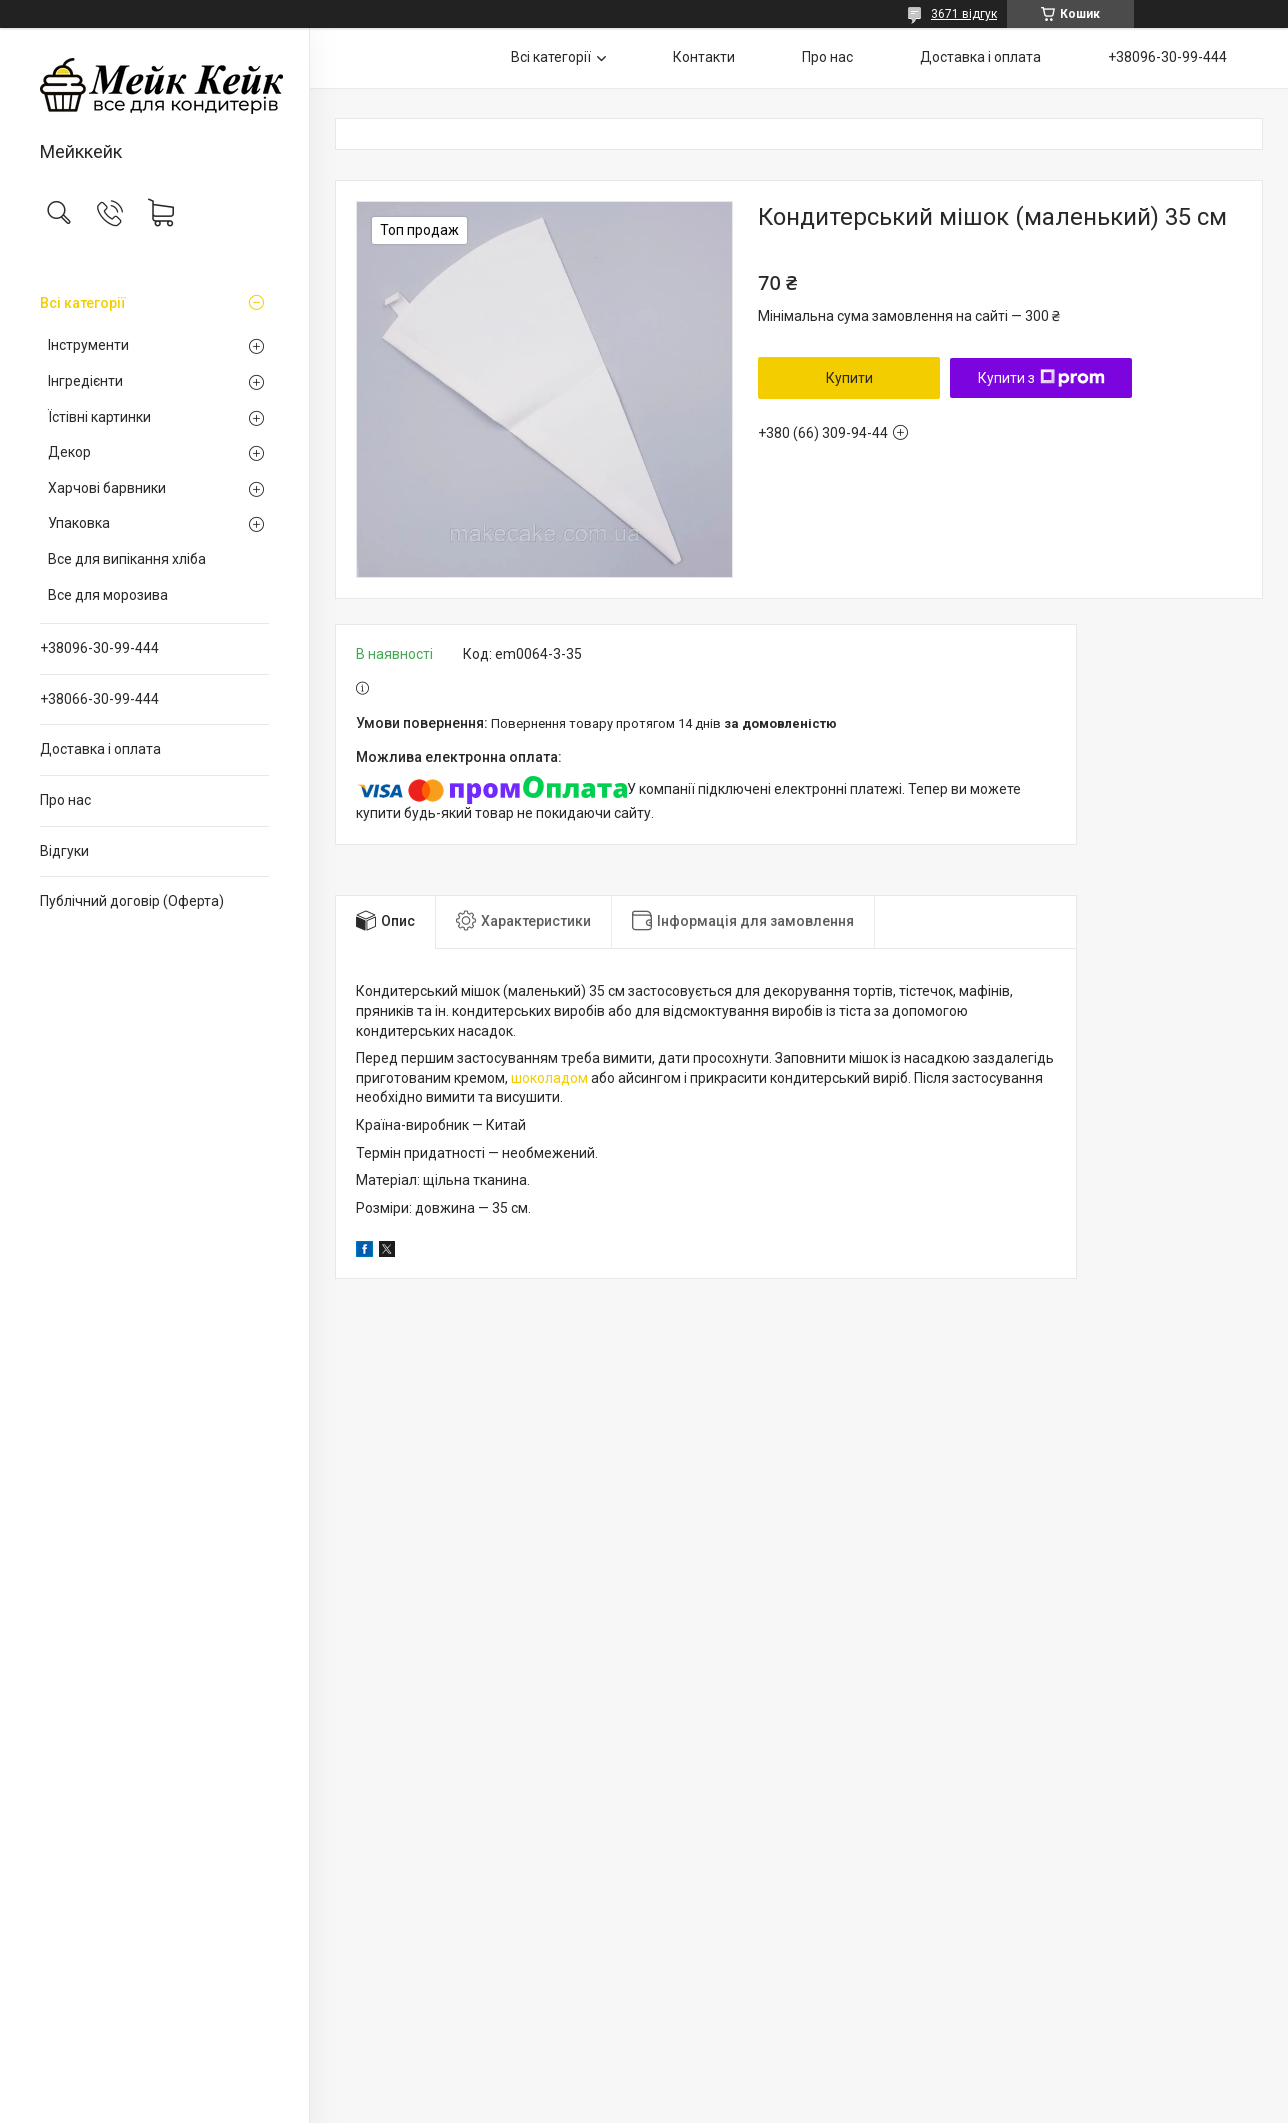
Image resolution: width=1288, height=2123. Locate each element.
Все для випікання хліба (127, 559)
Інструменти (88, 345)
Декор (69, 452)
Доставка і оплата (100, 749)
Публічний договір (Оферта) (132, 901)
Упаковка (79, 523)
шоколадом (549, 1078)
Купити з (1041, 378)
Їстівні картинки (99, 417)
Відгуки (64, 851)
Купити (849, 378)
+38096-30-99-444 (99, 648)
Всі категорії (83, 303)
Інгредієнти (85, 381)
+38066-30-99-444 (99, 699)
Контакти (704, 57)
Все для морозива (108, 595)
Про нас (65, 800)
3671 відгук (964, 14)
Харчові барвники (107, 488)
